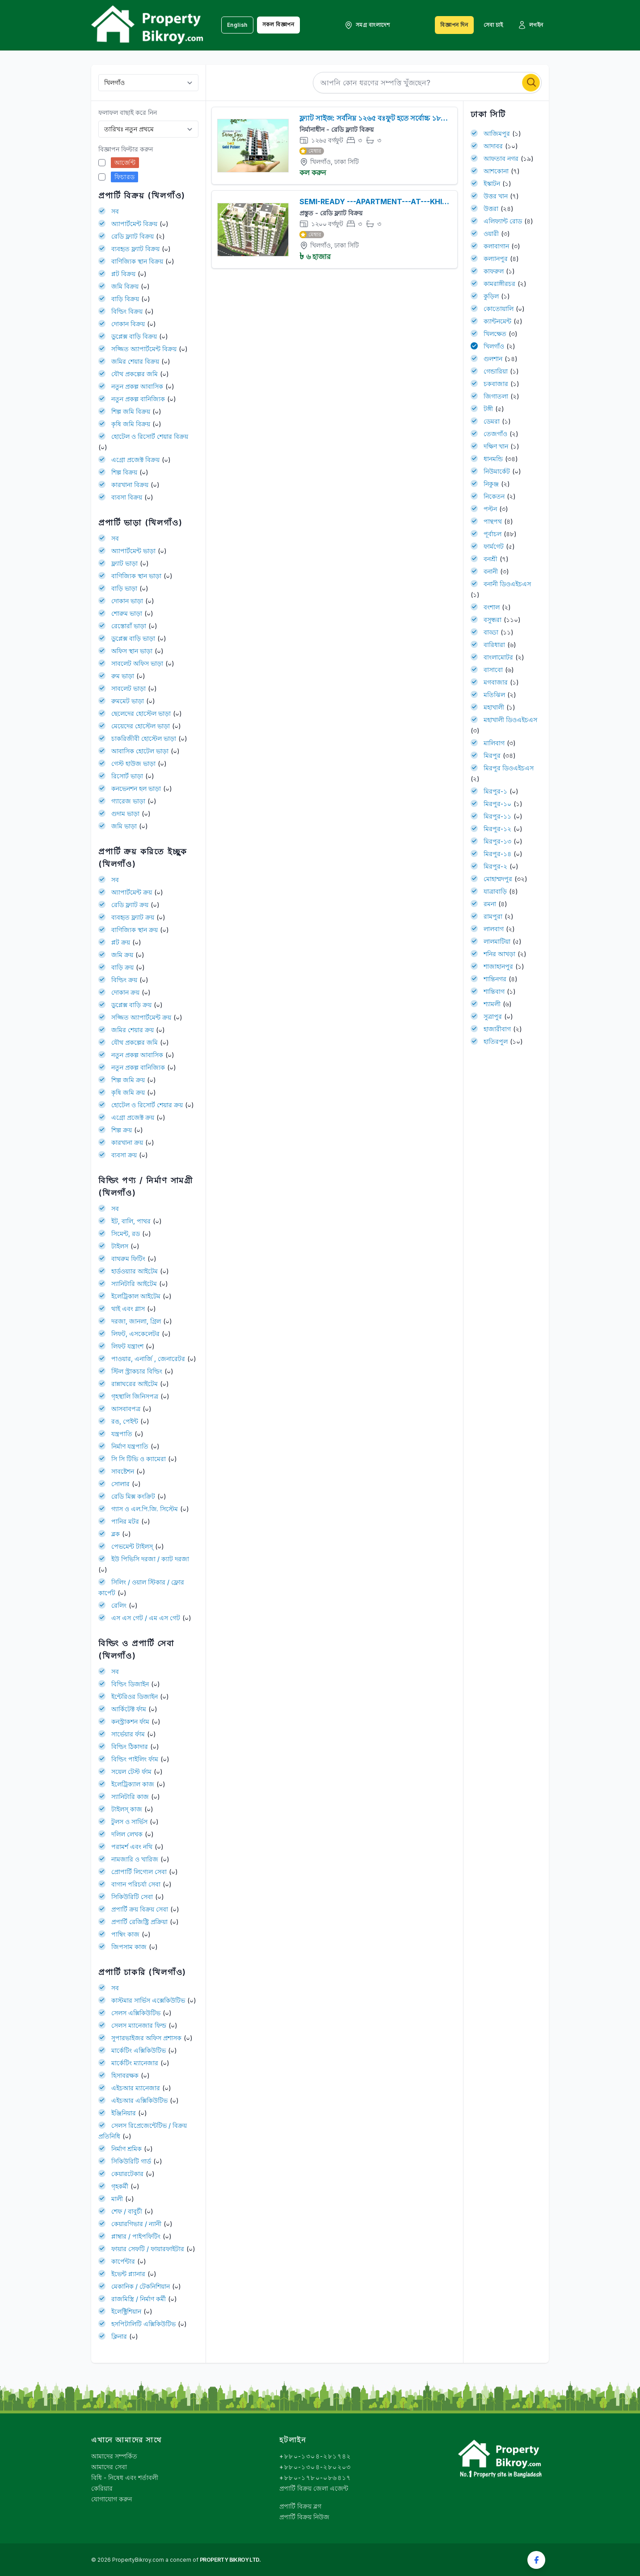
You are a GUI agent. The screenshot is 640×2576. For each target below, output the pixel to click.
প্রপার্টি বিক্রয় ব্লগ (300, 2506)
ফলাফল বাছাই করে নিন (127, 112)
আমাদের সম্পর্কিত (114, 2456)
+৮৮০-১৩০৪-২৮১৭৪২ (315, 2456)
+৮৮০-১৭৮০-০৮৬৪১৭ (315, 2477)
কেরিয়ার (102, 2488)
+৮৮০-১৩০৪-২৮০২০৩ (315, 2467)
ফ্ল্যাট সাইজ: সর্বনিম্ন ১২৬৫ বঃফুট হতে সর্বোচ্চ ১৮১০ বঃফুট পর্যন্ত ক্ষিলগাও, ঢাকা (436, 117)
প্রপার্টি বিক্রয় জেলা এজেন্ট (313, 2488)
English (237, 24)
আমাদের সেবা (109, 2467)
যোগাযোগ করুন (111, 2499)
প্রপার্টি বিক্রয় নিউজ (304, 2517)
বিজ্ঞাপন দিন (454, 24)
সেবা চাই (493, 24)
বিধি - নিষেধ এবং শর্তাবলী (124, 2477)
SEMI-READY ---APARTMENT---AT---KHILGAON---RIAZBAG (425, 201)
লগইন (530, 25)
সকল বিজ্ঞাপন (278, 24)
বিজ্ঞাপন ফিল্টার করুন (125, 149)
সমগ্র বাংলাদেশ (367, 25)
